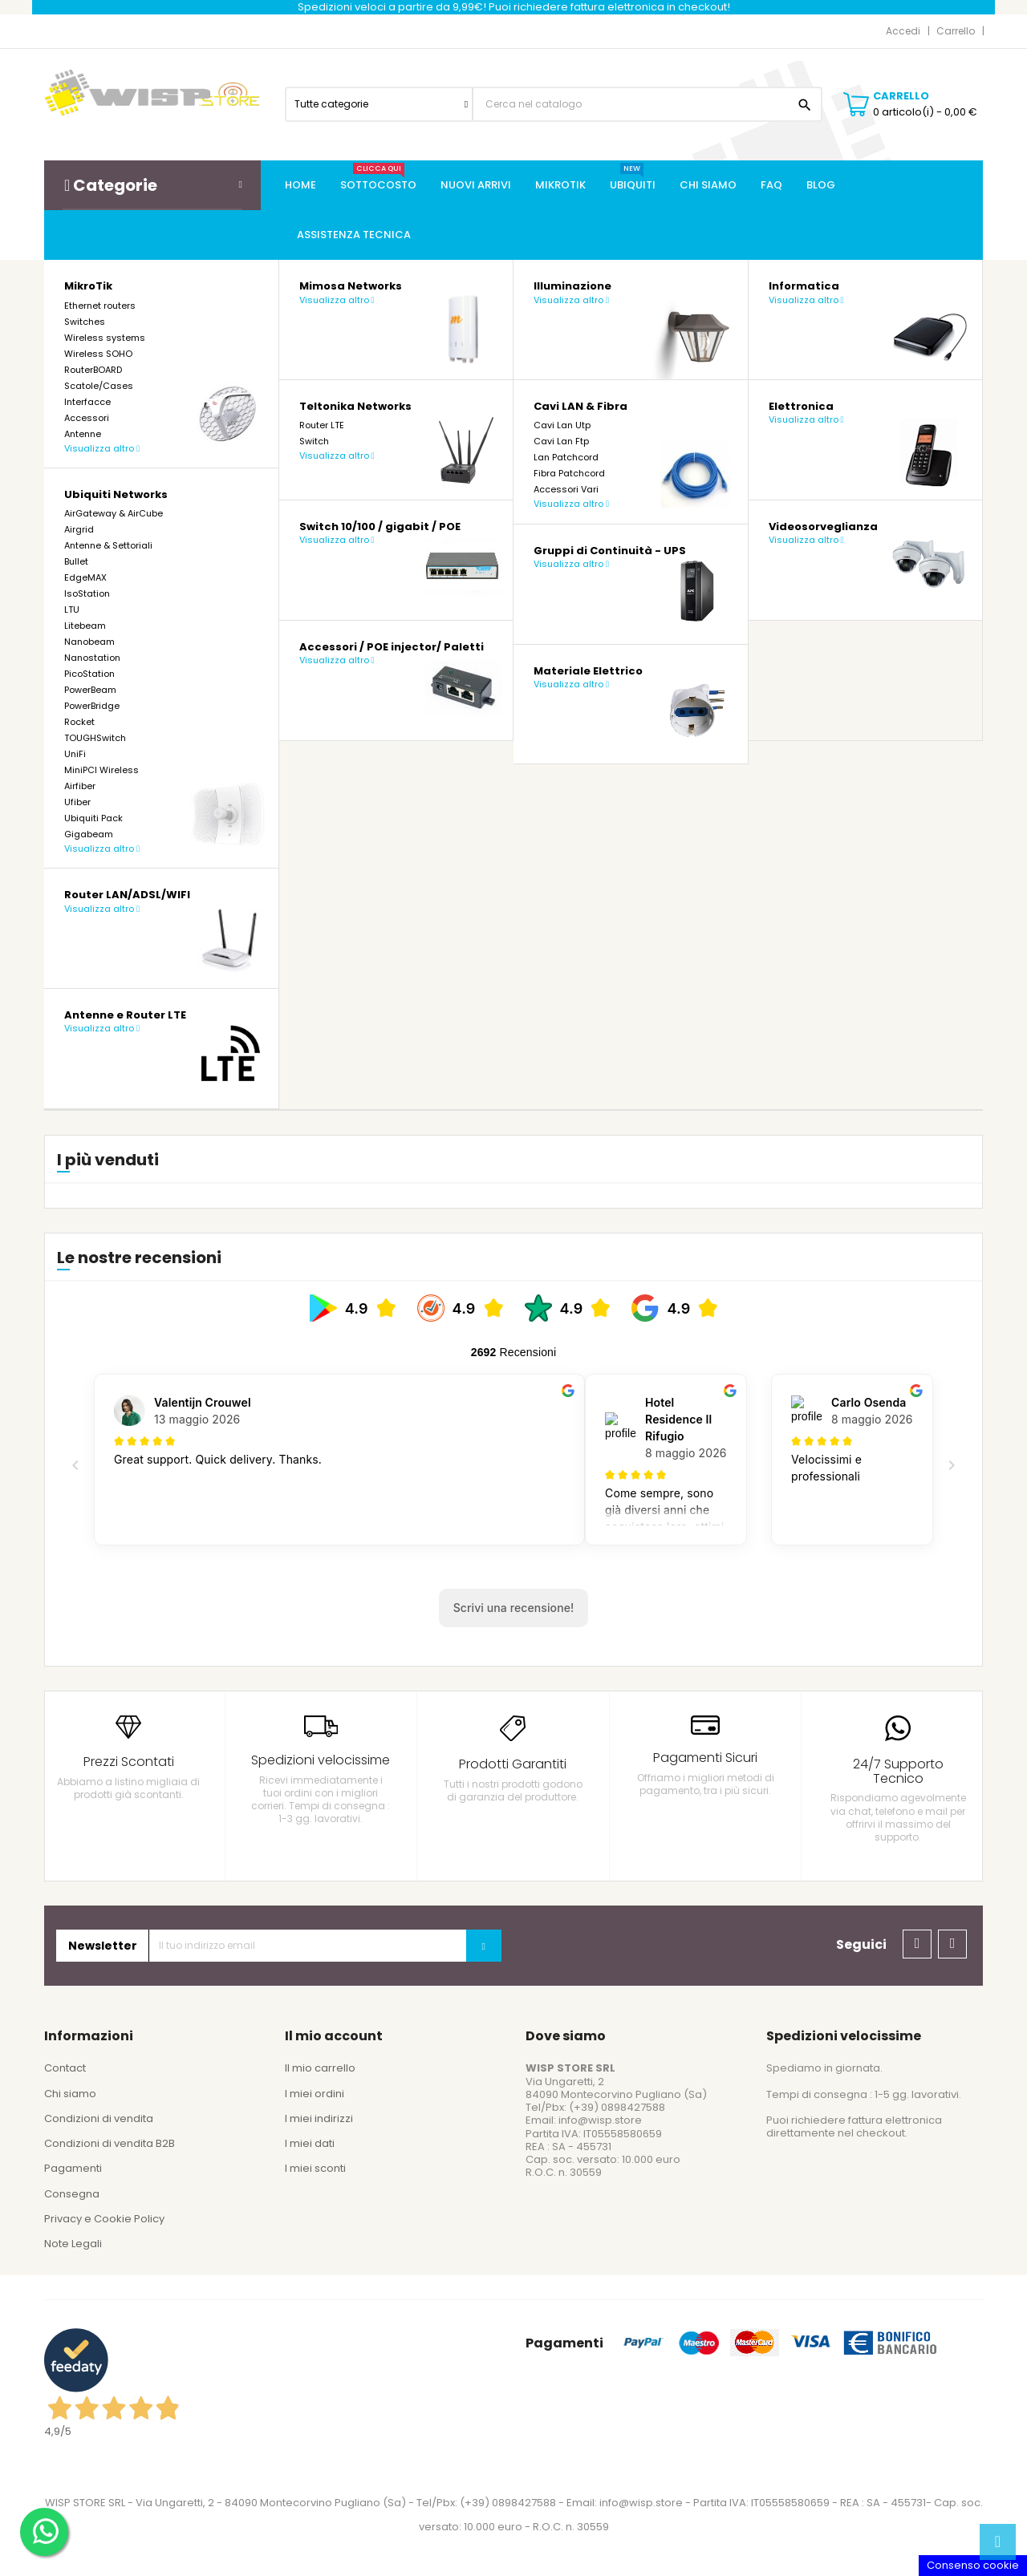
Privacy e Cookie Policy (104, 2218)
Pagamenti (73, 2168)
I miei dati (310, 2143)
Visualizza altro (102, 448)
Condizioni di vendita (98, 2118)
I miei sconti (315, 2168)
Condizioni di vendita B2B (109, 2143)
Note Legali (73, 2243)
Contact (65, 2068)
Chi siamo (70, 2093)
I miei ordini (314, 2093)
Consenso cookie (973, 2565)
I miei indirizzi (319, 2118)
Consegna (71, 2193)
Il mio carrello (320, 2068)
